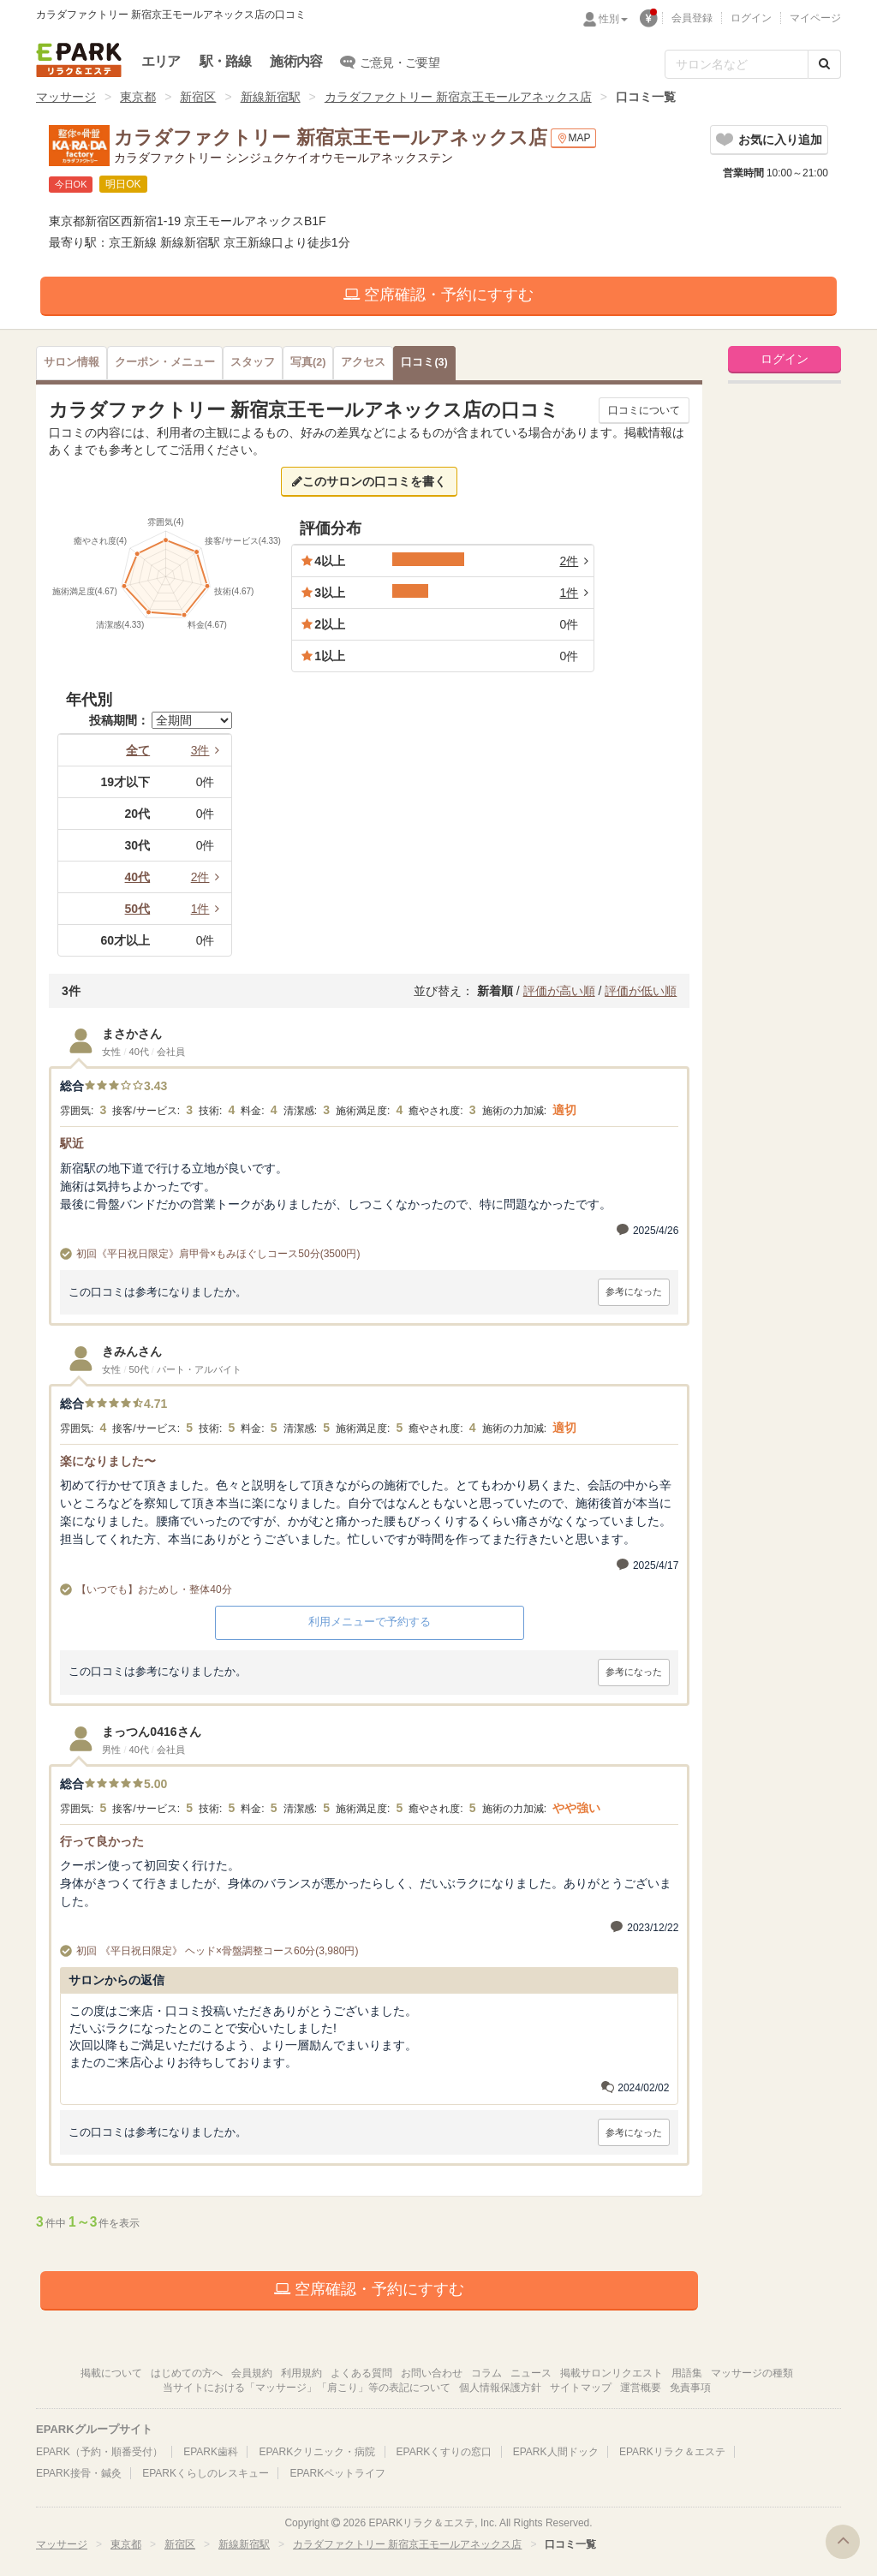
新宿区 (198, 97)
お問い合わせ (431, 2373)
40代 (138, 877)
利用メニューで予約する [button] (369, 1621)
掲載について (111, 2373)
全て (138, 750)
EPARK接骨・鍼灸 (79, 2473)
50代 (138, 908)
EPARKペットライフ (337, 2473)
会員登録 (692, 18)
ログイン (751, 18)
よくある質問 (361, 2373)
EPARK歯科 (210, 2452)
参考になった (634, 1291)
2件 (208, 877)
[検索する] (824, 64)
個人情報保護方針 (500, 2388)
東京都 (138, 97)
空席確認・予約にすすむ (438, 294)
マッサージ (66, 97)
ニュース (531, 2373)
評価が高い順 (559, 991)
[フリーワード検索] (736, 64)
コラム (486, 2373)
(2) (307, 362)
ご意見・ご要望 (390, 61)
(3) (424, 362)
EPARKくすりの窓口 (444, 2452)
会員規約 (251, 2373)
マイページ (815, 18)
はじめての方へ (187, 2373)
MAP (573, 138)
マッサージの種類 (752, 2373)
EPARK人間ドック (556, 2452)
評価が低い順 (641, 991)
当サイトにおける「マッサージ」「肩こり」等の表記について (306, 2388)
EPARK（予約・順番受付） (99, 2452)
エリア (161, 61)
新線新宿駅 (271, 97)
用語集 (686, 2373)
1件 (208, 908)
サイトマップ (581, 2388)
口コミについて (644, 410)
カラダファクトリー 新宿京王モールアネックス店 (458, 97)
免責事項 (690, 2388)
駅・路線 (226, 61)
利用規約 (301, 2373)
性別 (613, 19)
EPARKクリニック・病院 (317, 2452)
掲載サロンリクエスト (611, 2373)
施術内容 (296, 61)
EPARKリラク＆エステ (79, 60)
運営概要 (640, 2388)
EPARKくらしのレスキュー (205, 2473)
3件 (208, 750)
